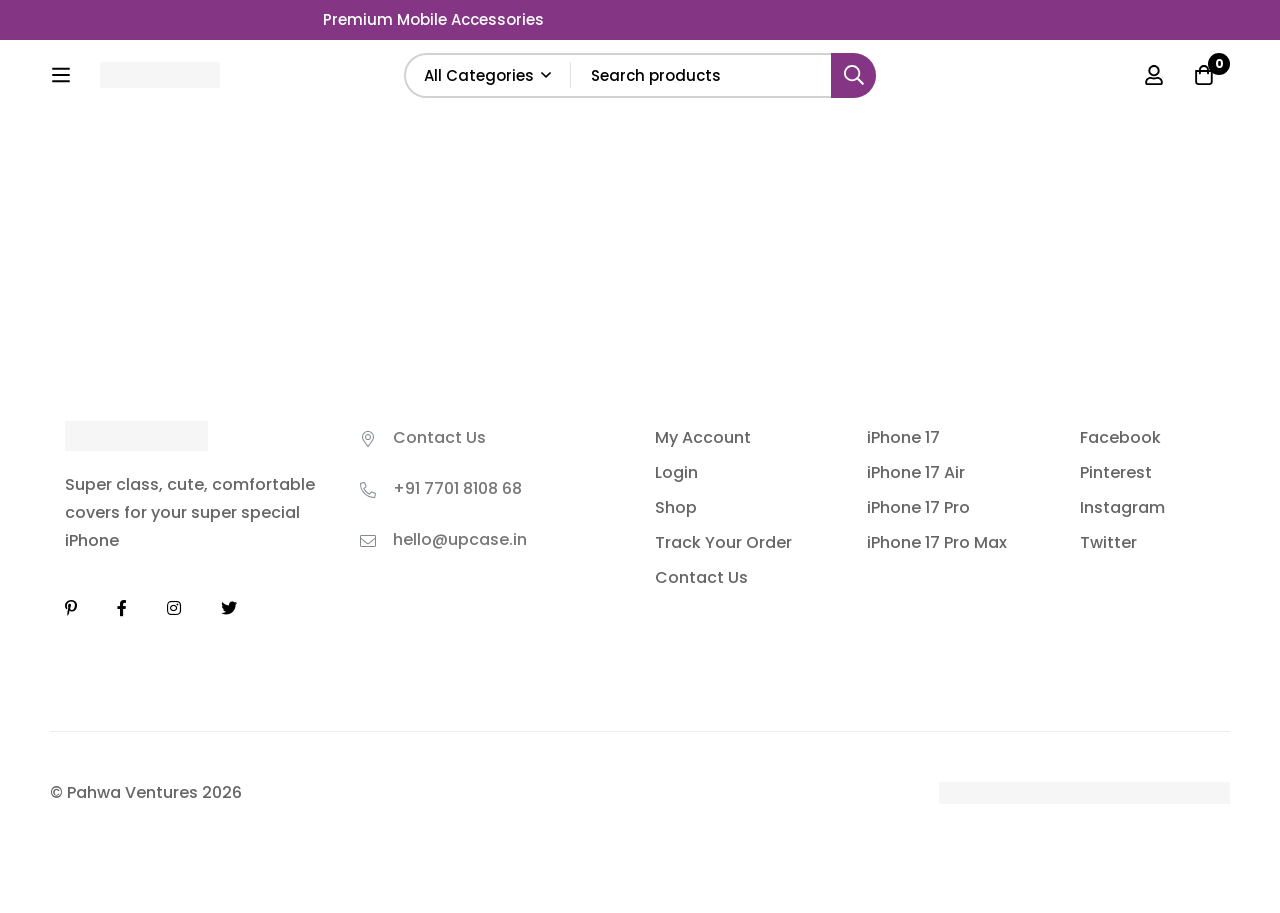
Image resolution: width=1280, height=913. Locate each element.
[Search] (853, 75)
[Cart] (1204, 75)
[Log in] (1154, 75)
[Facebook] (122, 608)
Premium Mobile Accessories (433, 19)
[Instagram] (174, 608)
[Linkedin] (71, 608)
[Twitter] (229, 608)
